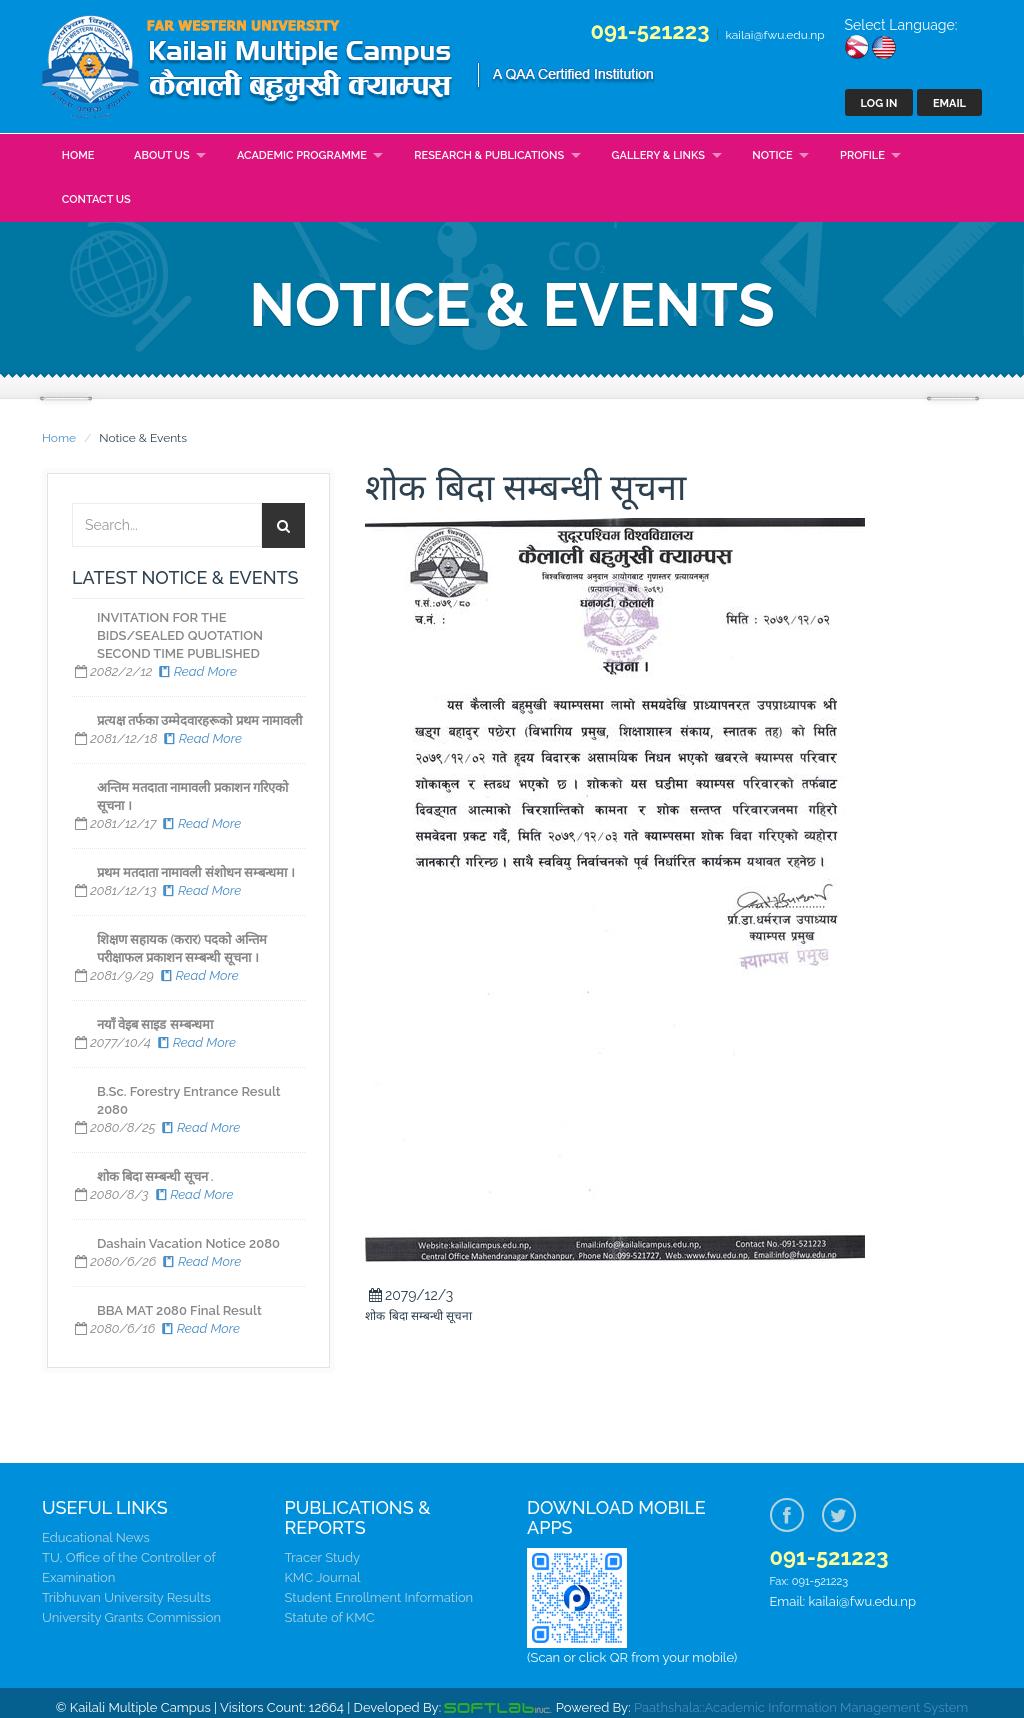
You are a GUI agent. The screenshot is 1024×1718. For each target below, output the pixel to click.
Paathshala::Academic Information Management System (801, 1707)
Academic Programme (302, 155)
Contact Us (96, 199)
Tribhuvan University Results (126, 1597)
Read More (196, 671)
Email (949, 103)
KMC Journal (323, 1577)
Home (78, 155)
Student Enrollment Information (379, 1597)
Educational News (96, 1537)
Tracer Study (323, 1557)
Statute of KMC (330, 1617)
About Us (162, 155)
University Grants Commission (131, 1617)
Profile (862, 155)
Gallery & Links (658, 155)
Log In (879, 103)
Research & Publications (489, 155)
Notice (772, 155)
